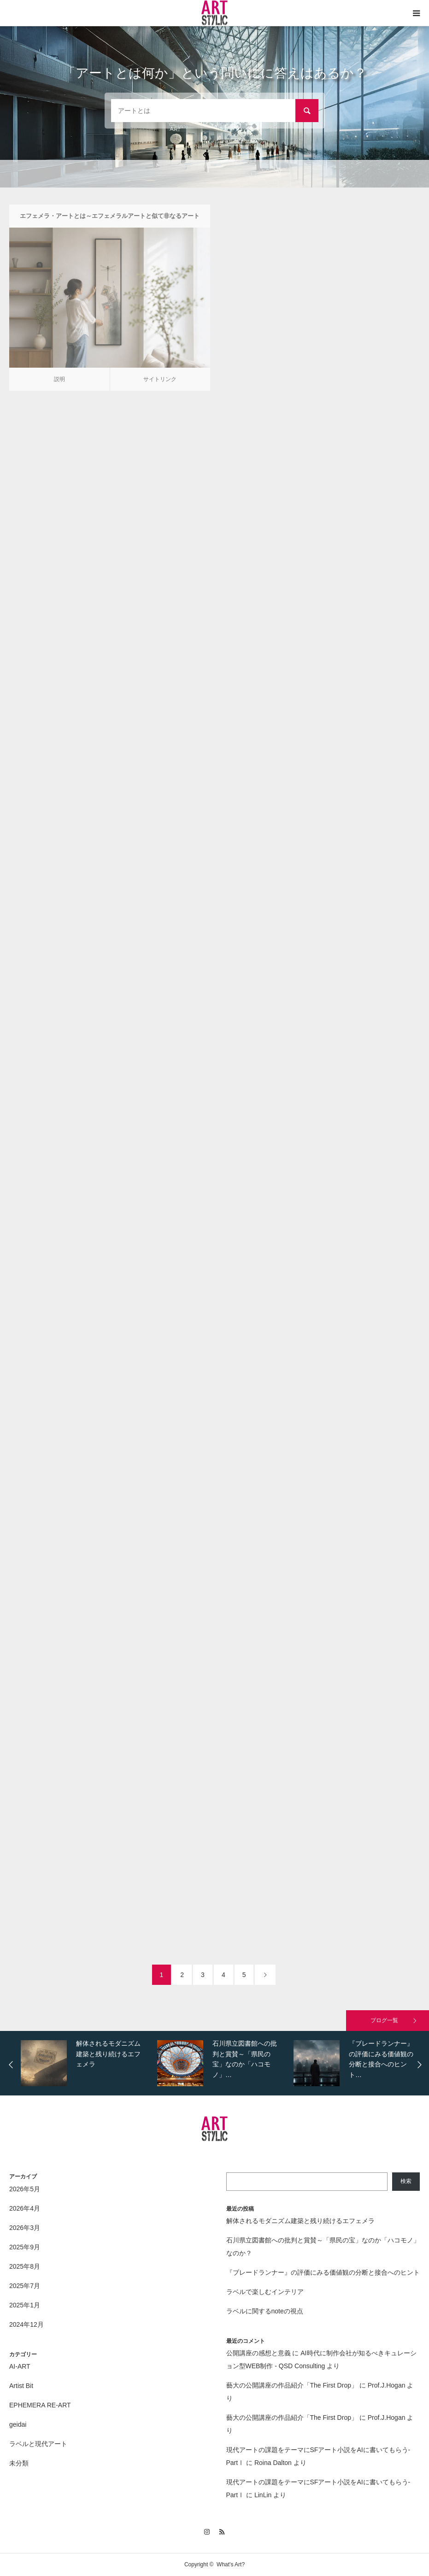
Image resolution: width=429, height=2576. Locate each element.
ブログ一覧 (384, 2020)
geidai (17, 2424)
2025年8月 (24, 2266)
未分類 (19, 2463)
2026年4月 (24, 2208)
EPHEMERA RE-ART (40, 2405)
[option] (87, 2063)
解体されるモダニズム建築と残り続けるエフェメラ (300, 2220)
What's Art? (231, 2564)
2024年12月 (26, 2324)
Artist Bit (21, 2385)
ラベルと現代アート (38, 2443)
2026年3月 (24, 2227)
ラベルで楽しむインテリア (265, 2291)
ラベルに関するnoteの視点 (264, 2311)
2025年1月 (24, 2305)
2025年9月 (24, 2247)
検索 (405, 2181)
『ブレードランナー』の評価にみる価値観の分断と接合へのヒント (323, 2272)
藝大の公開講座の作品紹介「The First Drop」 (292, 2385)
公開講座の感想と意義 (258, 2353)
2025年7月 (24, 2285)
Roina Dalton (273, 2462)
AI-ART (19, 2366)
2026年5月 (24, 2189)
